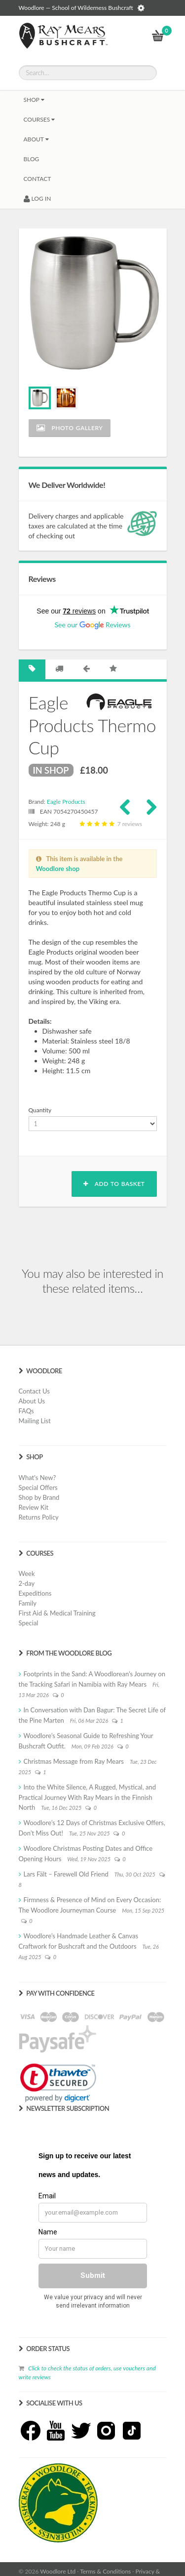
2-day (27, 1583)
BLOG (31, 159)
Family (28, 1603)
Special (28, 1623)
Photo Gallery (70, 428)
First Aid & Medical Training (57, 1613)
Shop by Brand (39, 1497)
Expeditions (35, 1593)
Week (27, 1573)
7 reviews (109, 824)
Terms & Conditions (105, 2571)
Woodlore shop (58, 869)
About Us (32, 1401)
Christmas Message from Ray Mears (74, 1761)
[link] (58, 2082)
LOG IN (37, 198)
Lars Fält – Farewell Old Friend (66, 1874)
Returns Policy (39, 1517)
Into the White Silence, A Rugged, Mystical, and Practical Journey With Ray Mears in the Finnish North (87, 1797)
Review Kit (34, 1507)
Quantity (40, 1110)
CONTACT (37, 178)
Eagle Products (66, 801)
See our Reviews (92, 624)
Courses (39, 119)
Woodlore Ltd (57, 2571)
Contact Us (34, 1391)
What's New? (37, 1478)
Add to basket (114, 1183)
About (36, 139)
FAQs (26, 1411)
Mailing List (35, 1421)
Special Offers (38, 1487)
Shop (34, 99)
